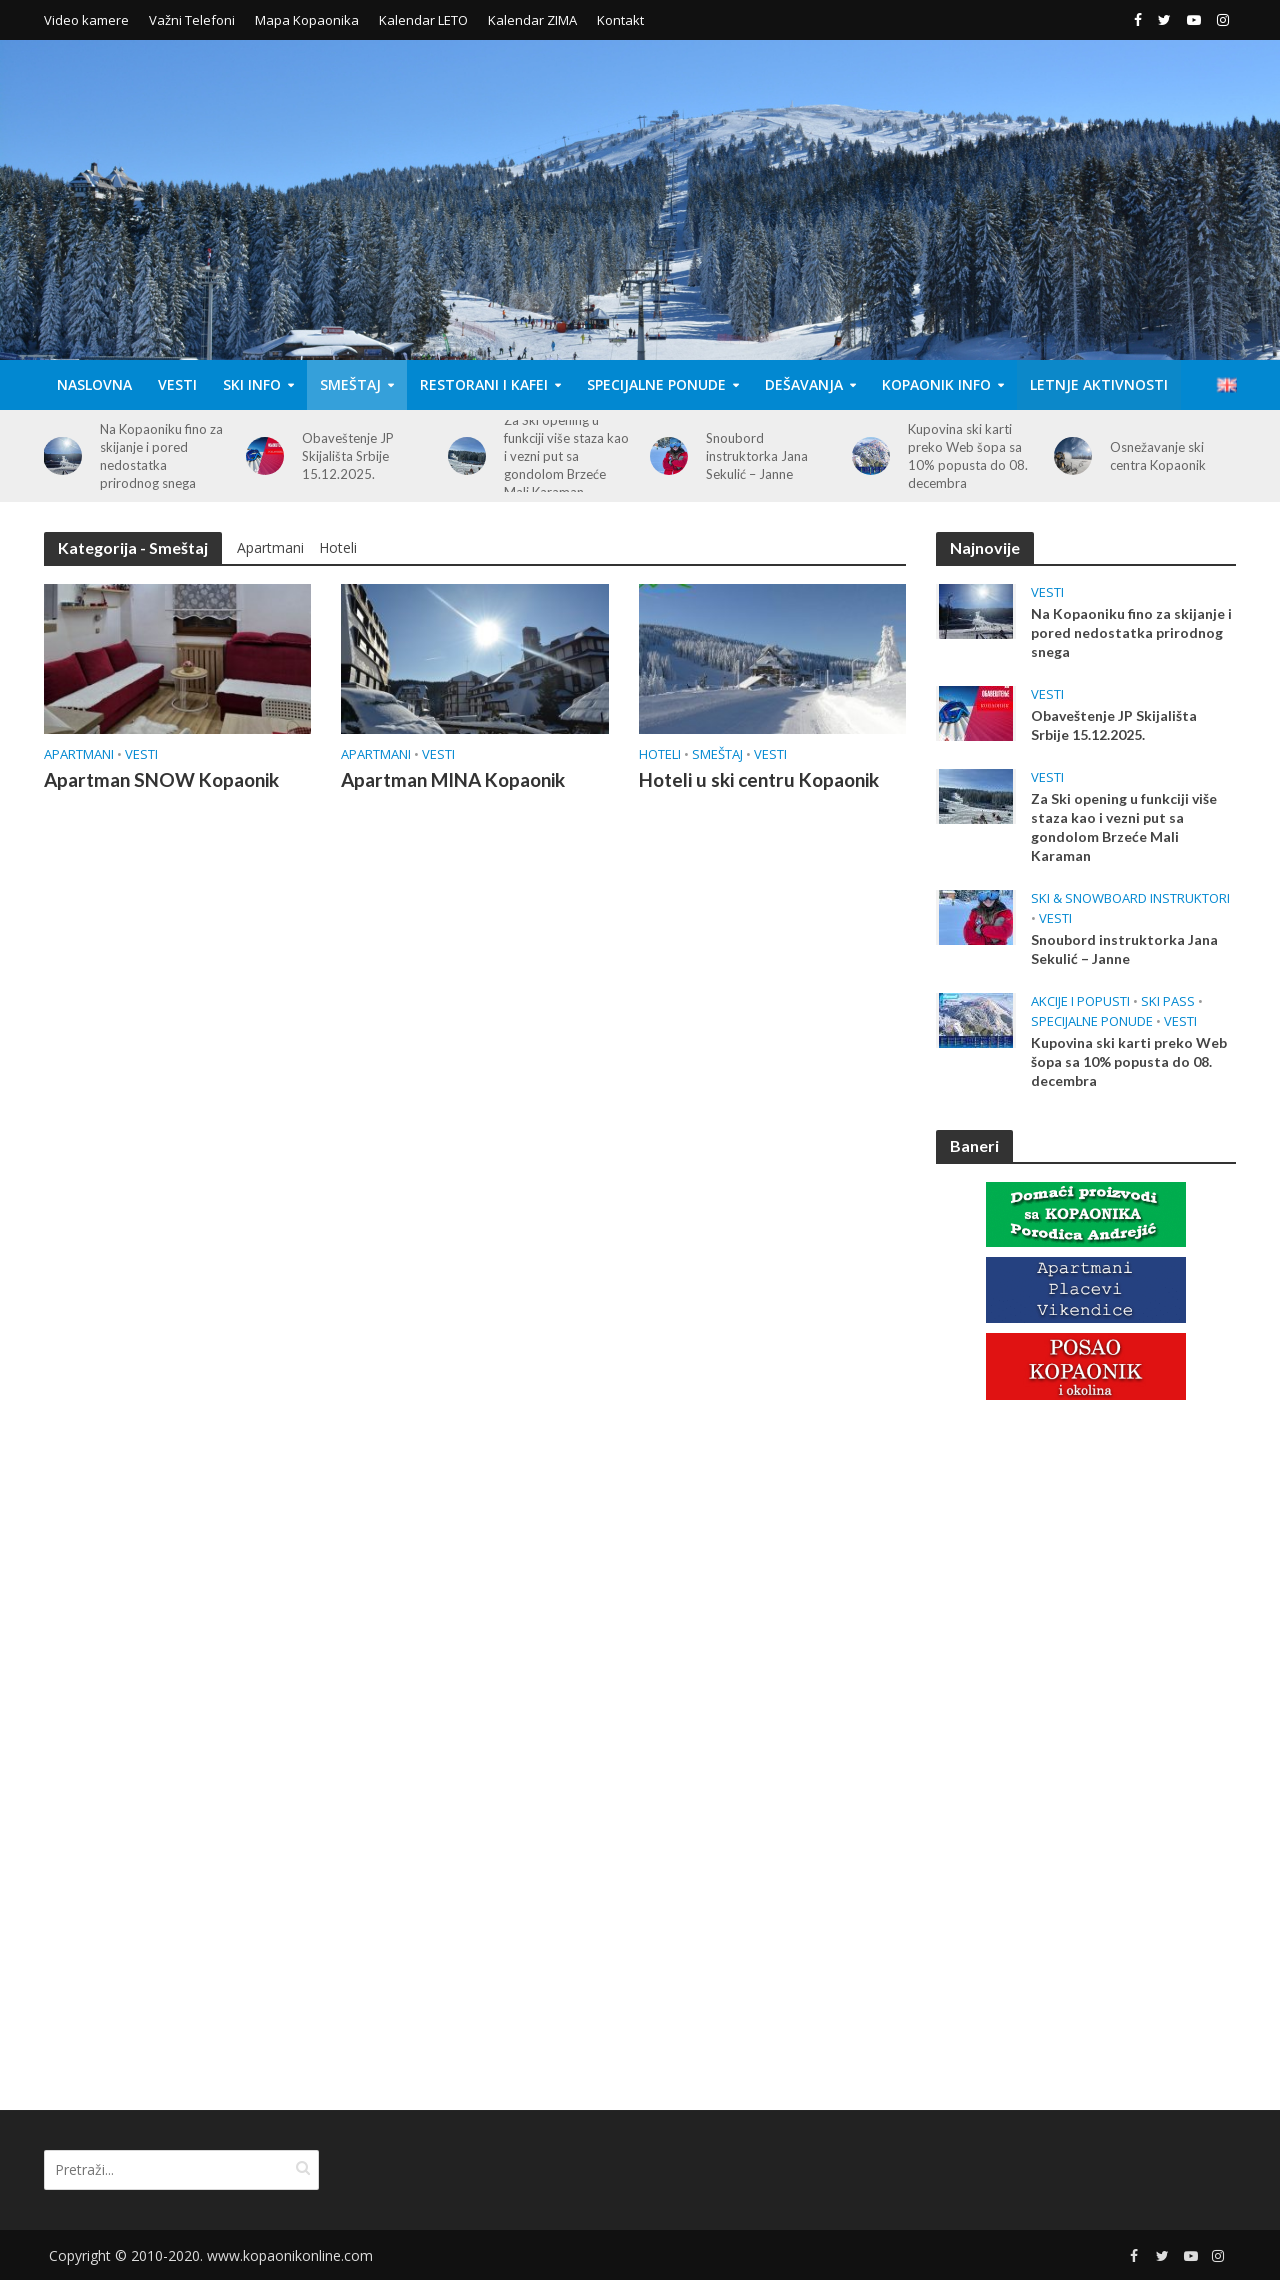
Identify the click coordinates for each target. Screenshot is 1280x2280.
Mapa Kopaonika (307, 20)
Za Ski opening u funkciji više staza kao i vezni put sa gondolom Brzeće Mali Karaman (566, 456)
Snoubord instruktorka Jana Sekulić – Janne (757, 456)
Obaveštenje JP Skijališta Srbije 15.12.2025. (348, 456)
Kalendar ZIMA (532, 20)
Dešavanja (804, 384)
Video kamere (86, 20)
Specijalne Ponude (656, 384)
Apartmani (270, 547)
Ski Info (252, 384)
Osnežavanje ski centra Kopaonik (1158, 456)
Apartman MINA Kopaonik (453, 779)
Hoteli (338, 547)
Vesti (177, 384)
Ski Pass (1168, 1001)
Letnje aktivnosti (1099, 384)
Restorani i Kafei (484, 384)
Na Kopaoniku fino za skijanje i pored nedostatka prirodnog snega (161, 456)
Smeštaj (350, 384)
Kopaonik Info (936, 384)
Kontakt (620, 20)
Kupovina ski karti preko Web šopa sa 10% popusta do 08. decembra (968, 456)
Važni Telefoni (192, 20)
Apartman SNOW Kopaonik (161, 779)
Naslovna (94, 384)
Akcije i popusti (1080, 1001)
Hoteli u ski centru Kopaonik (759, 779)
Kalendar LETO (423, 20)
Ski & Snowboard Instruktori (1130, 898)
